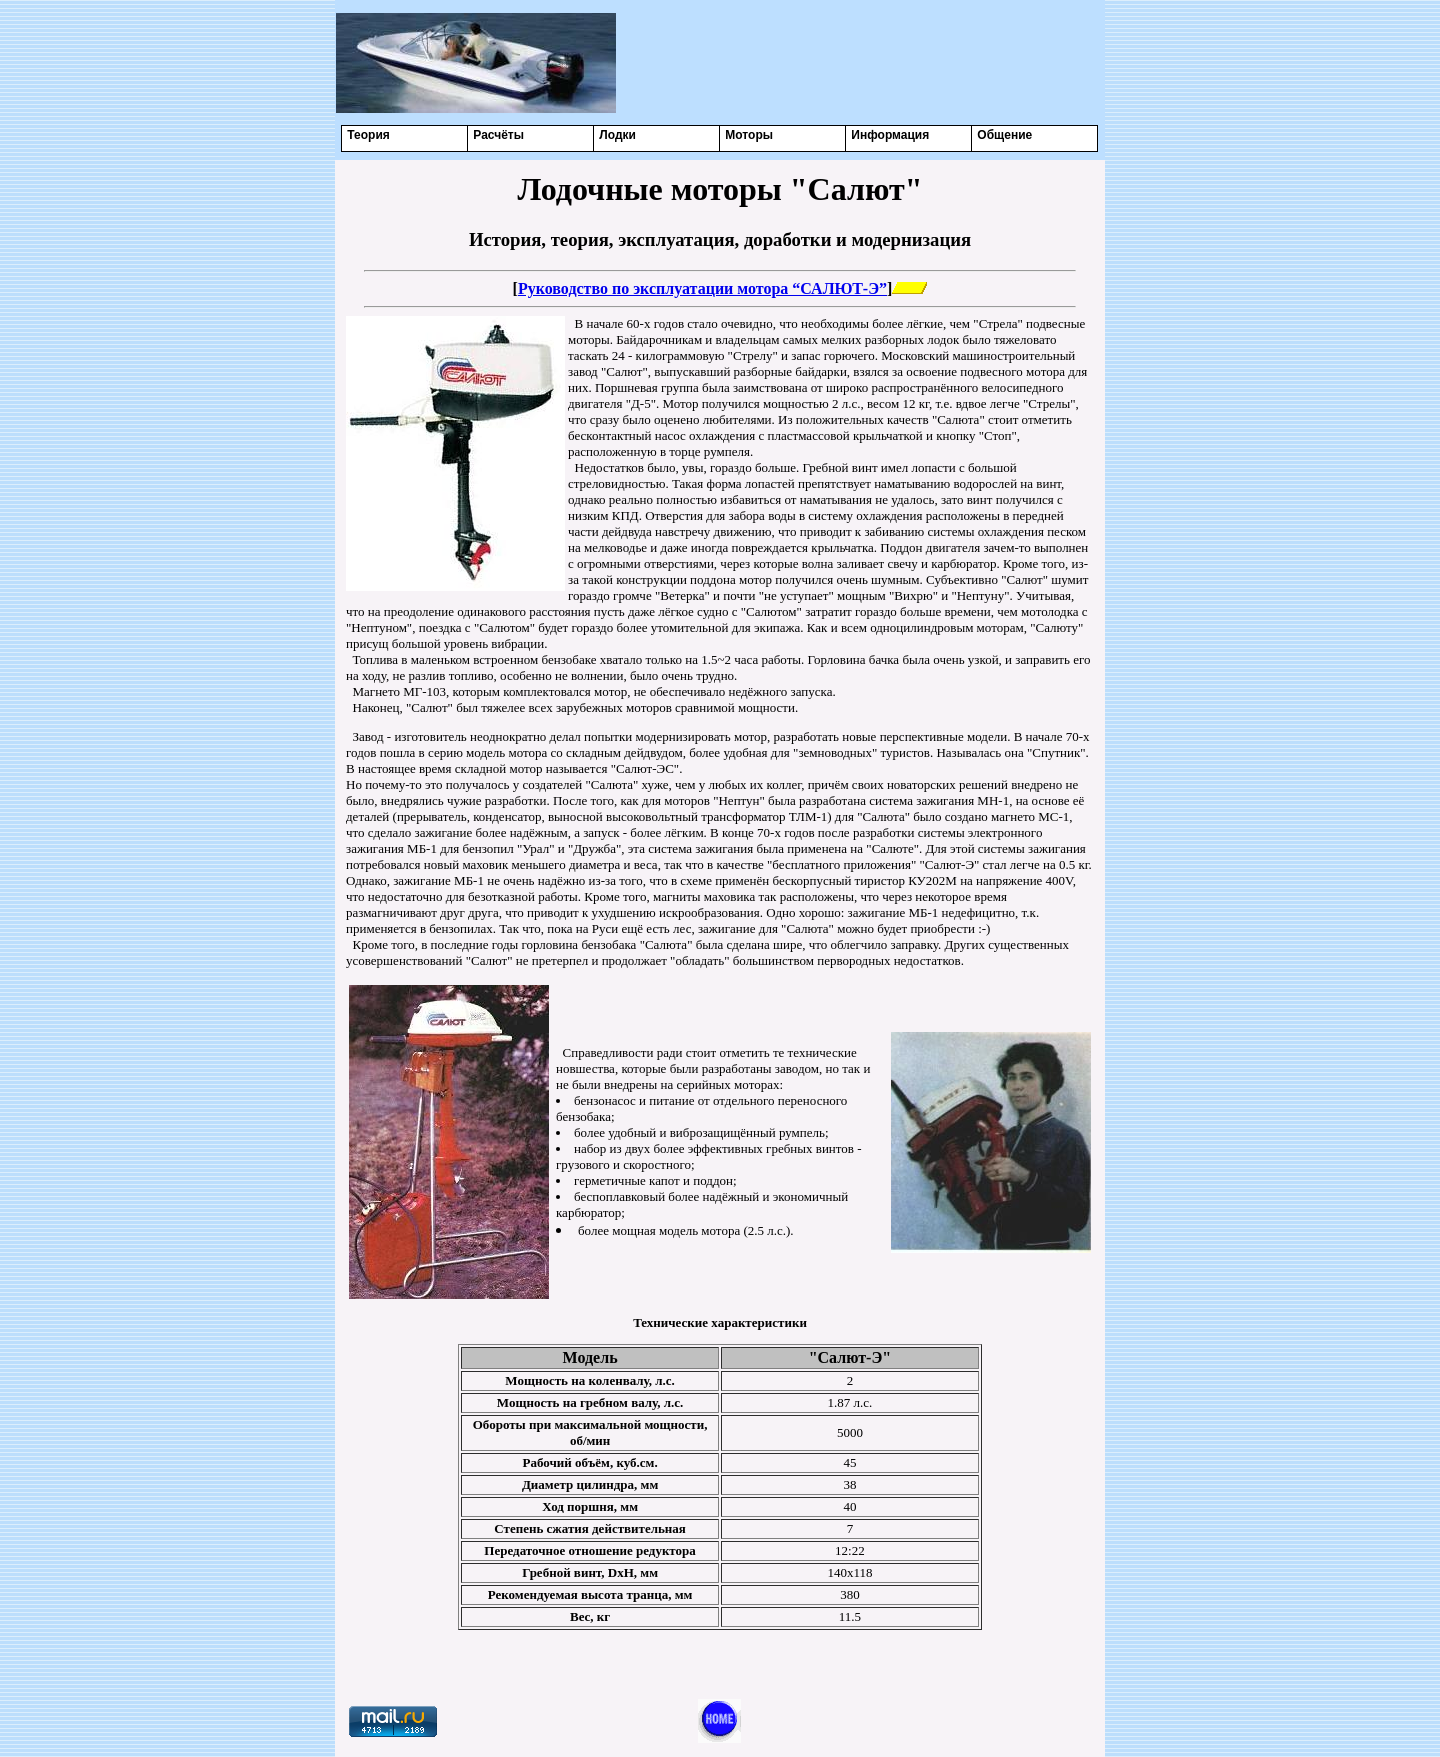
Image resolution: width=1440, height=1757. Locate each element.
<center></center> (861, 62)
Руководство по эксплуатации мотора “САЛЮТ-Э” (702, 288)
